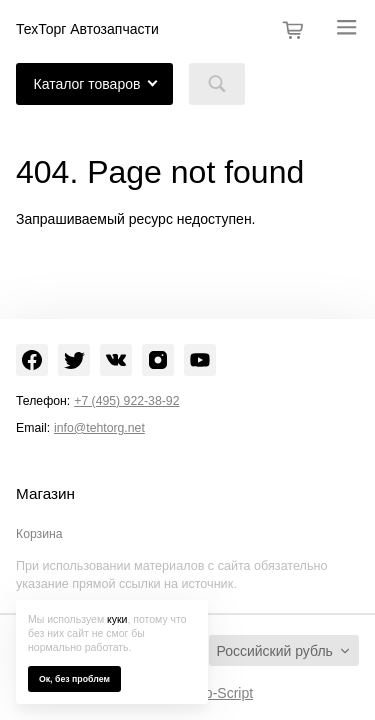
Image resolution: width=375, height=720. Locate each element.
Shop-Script (216, 693)
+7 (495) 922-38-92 (126, 401)
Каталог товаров (87, 84)
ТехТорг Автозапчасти (87, 29)
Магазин (45, 494)
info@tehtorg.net (99, 428)
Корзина (39, 534)
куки (117, 619)
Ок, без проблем (74, 679)
